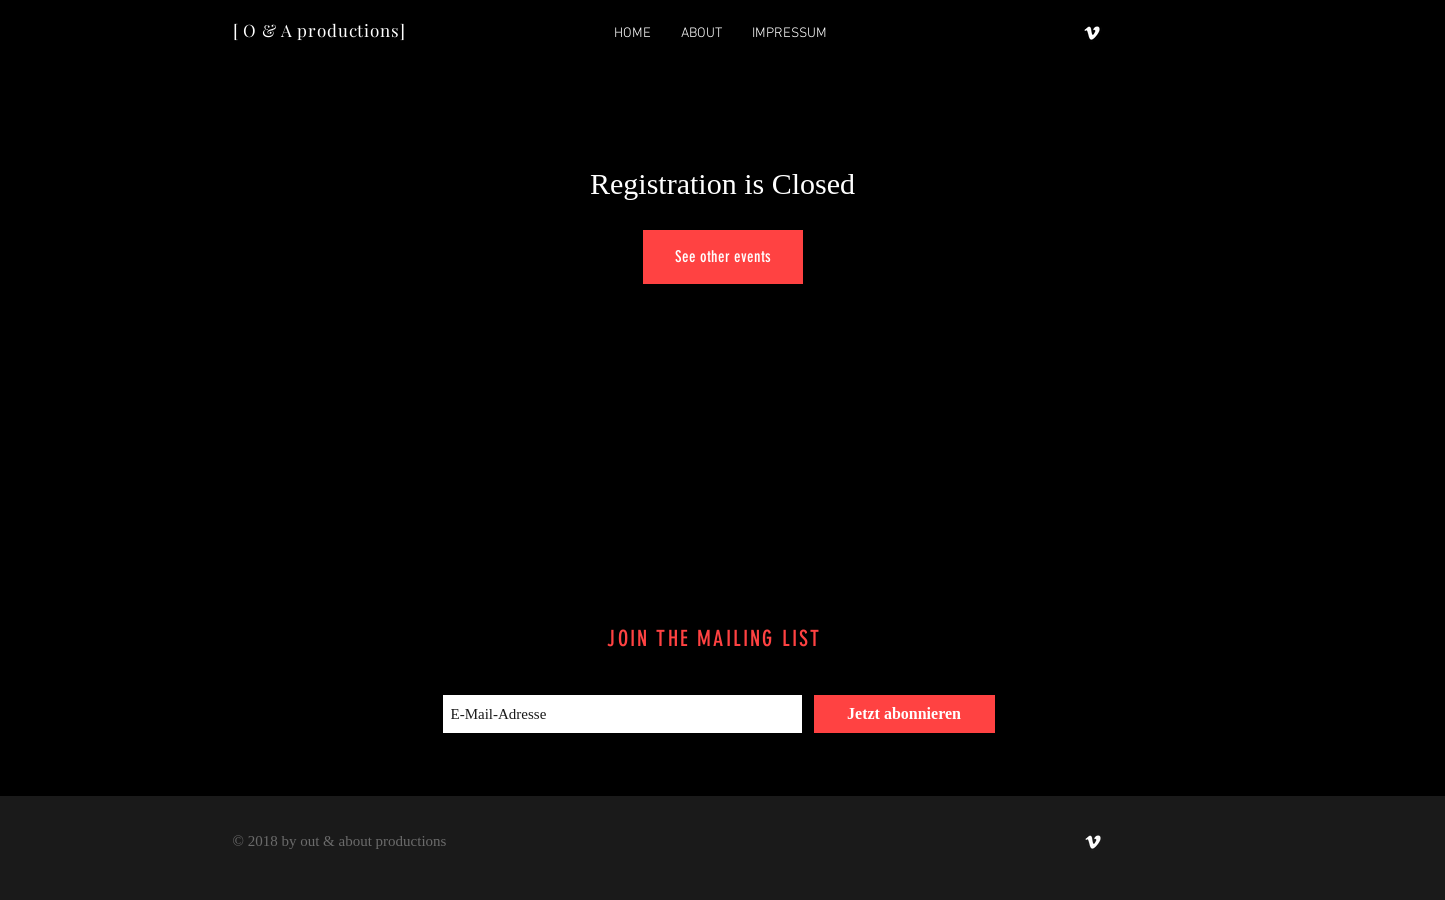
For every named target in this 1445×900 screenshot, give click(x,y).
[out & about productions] (1092, 33)
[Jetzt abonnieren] (904, 714)
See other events (723, 256)
